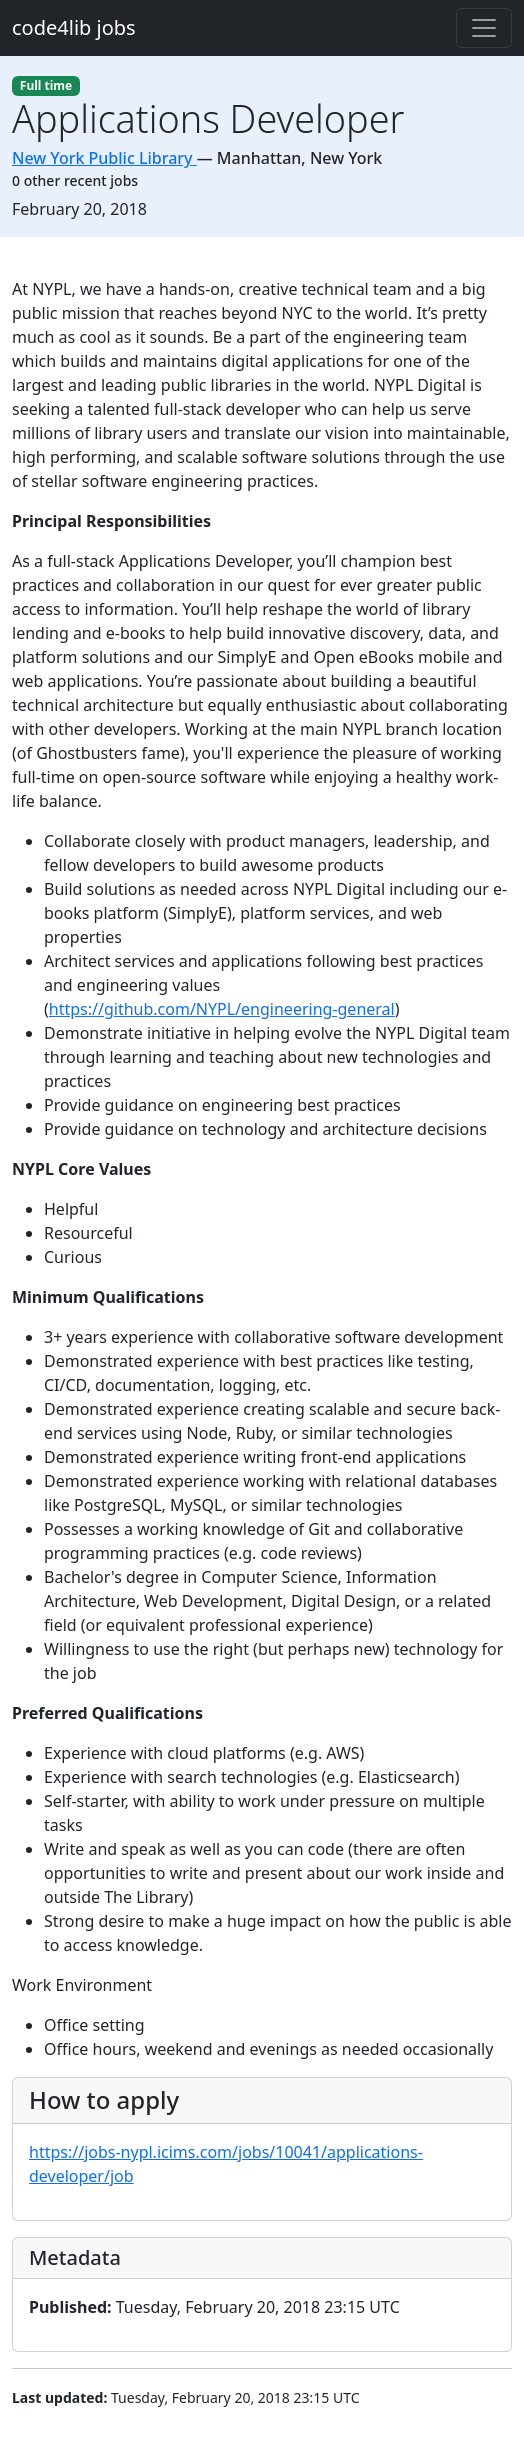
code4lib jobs (74, 27)
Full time (46, 85)
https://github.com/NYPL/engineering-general (222, 1009)
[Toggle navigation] (484, 28)
